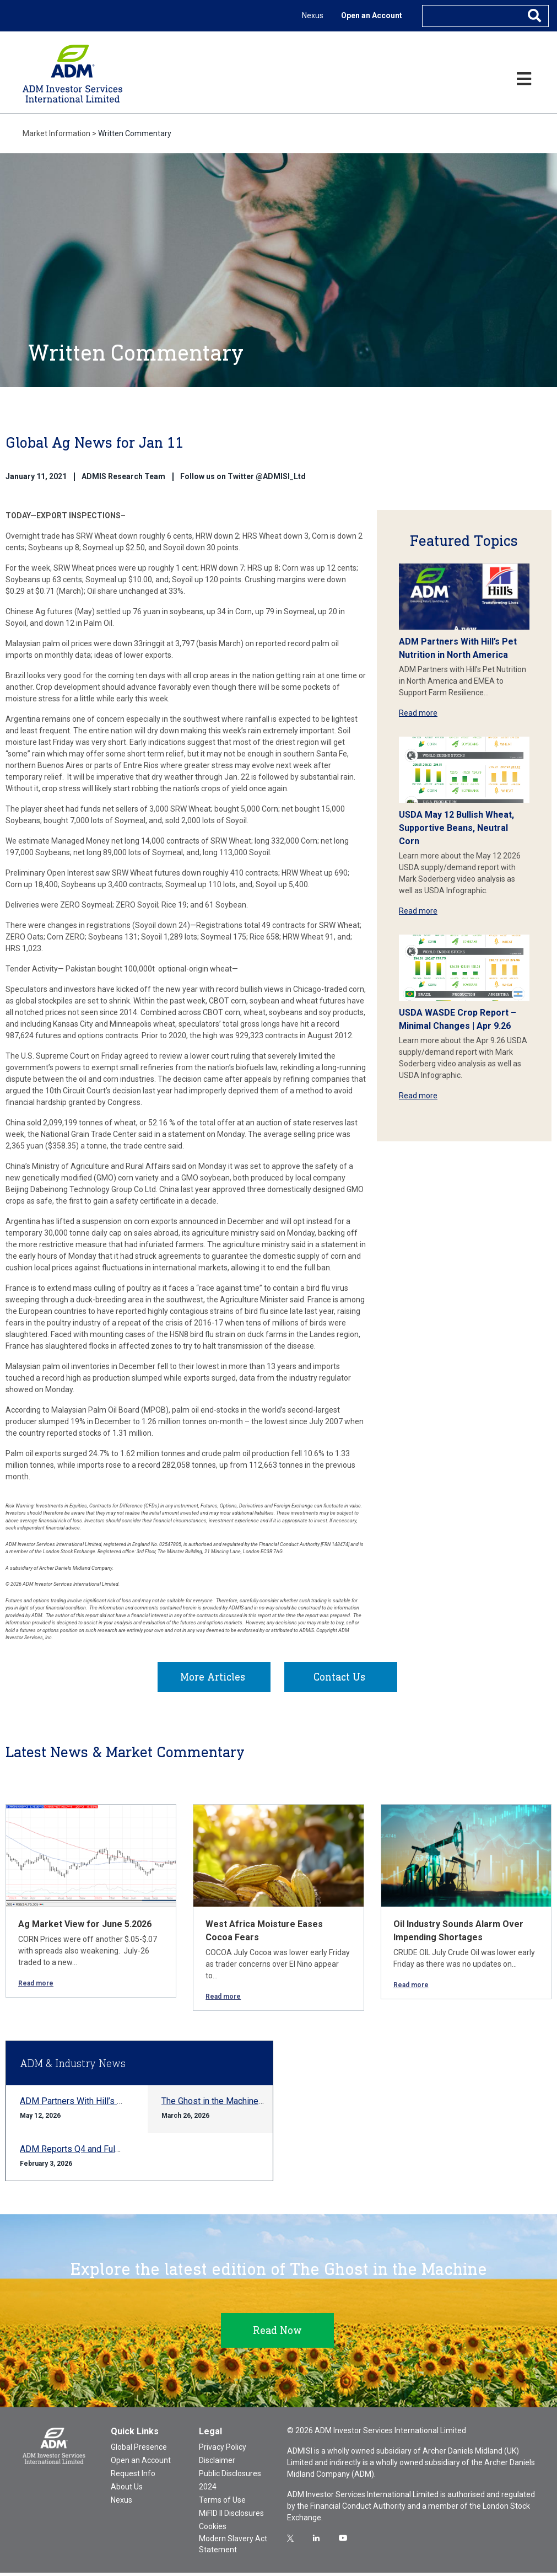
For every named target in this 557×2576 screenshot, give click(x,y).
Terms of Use (222, 2503)
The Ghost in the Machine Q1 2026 (227, 2104)
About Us (127, 2490)
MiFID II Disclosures (231, 2516)
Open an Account (371, 15)
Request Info (133, 2476)
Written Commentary (134, 133)
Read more (418, 713)
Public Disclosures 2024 (230, 2483)
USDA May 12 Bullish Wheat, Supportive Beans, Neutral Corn (456, 827)
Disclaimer (217, 2463)
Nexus (312, 15)
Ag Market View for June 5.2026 (85, 1927)
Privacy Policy (222, 2450)
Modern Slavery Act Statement (233, 2547)
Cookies (212, 2529)
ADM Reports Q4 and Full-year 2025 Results (105, 2152)
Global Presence (139, 2450)
